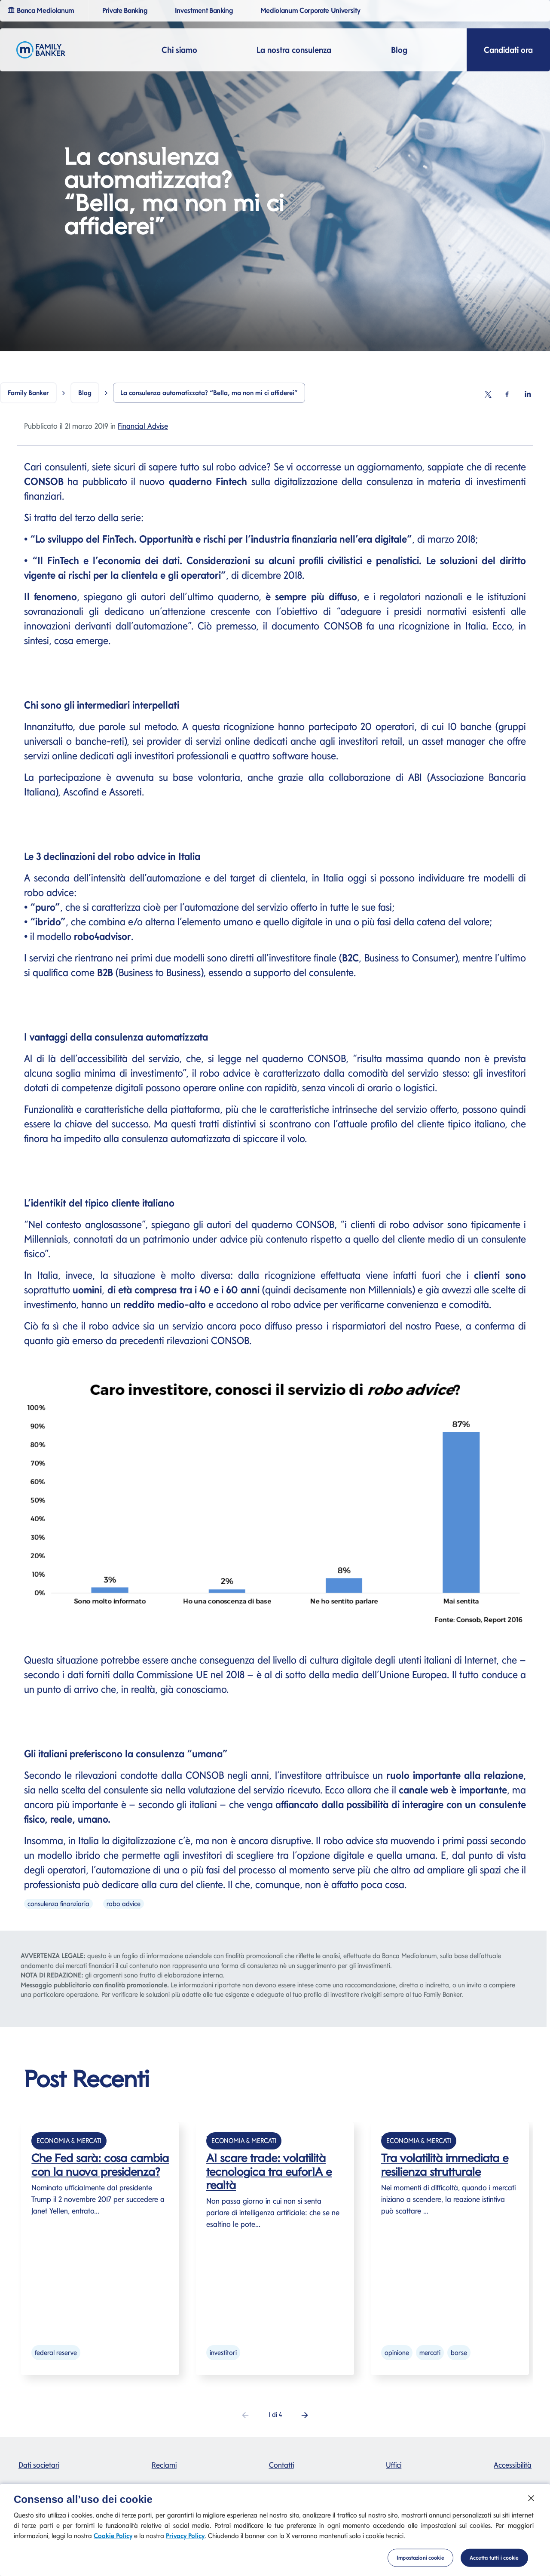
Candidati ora (508, 50)
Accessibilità (513, 2464)
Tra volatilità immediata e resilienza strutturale (444, 2164)
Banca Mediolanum (42, 9)
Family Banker (28, 393)
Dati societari (38, 2464)
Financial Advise (143, 425)
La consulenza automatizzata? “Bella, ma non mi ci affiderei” (209, 393)
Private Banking (126, 10)
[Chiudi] (531, 2508)
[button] (305, 2414)
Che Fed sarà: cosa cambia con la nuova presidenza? (100, 2164)
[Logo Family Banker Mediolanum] (40, 49)
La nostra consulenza (294, 50)
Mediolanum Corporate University (311, 10)
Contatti (281, 2464)
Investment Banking (205, 10)
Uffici (393, 2464)
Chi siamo (179, 50)
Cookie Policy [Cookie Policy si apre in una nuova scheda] (113, 2546)
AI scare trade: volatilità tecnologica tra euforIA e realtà (269, 2171)
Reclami (164, 2464)
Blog (399, 50)
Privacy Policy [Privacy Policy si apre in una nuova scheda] (185, 2546)
